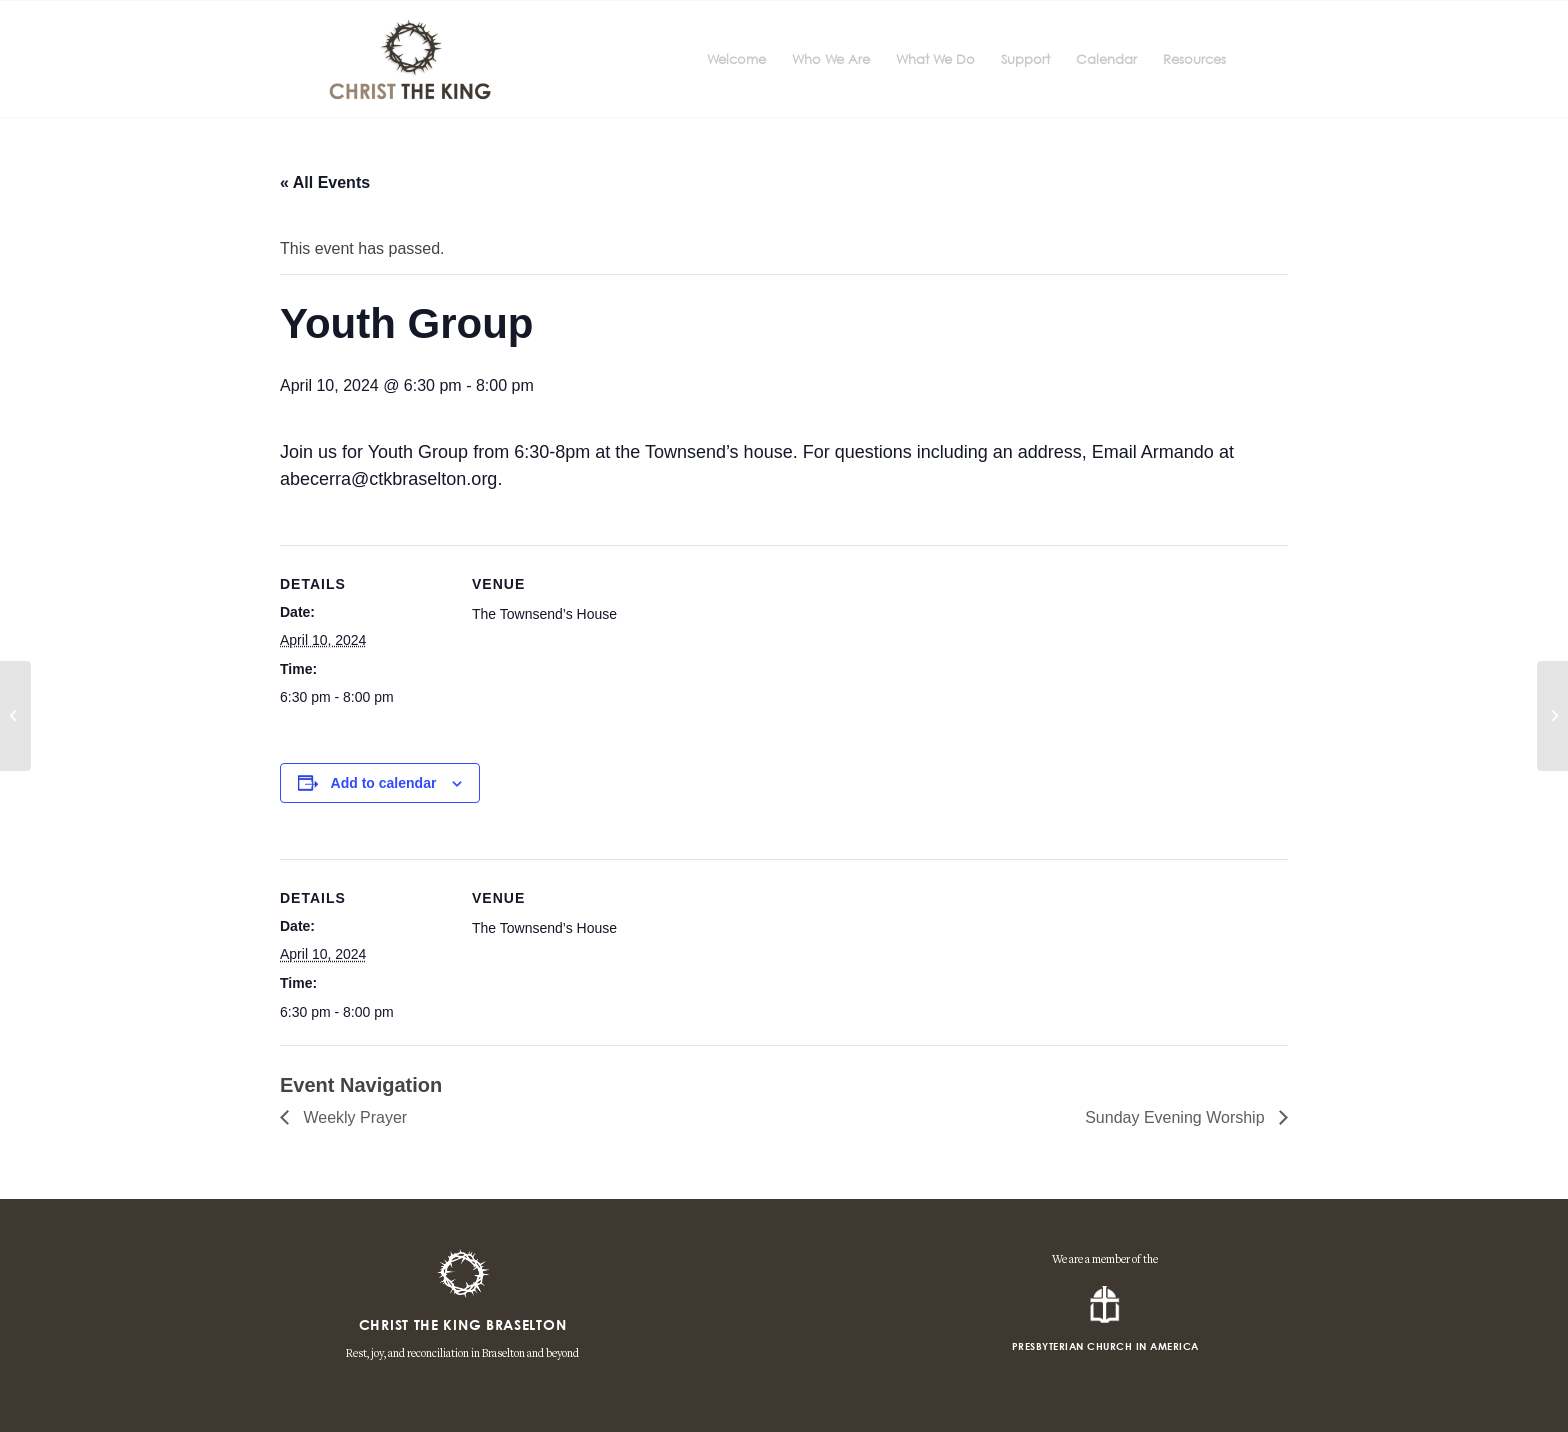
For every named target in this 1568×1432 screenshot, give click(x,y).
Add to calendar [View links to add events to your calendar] (384, 783)
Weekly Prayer (353, 1117)
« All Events (325, 182)
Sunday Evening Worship (1177, 1117)
